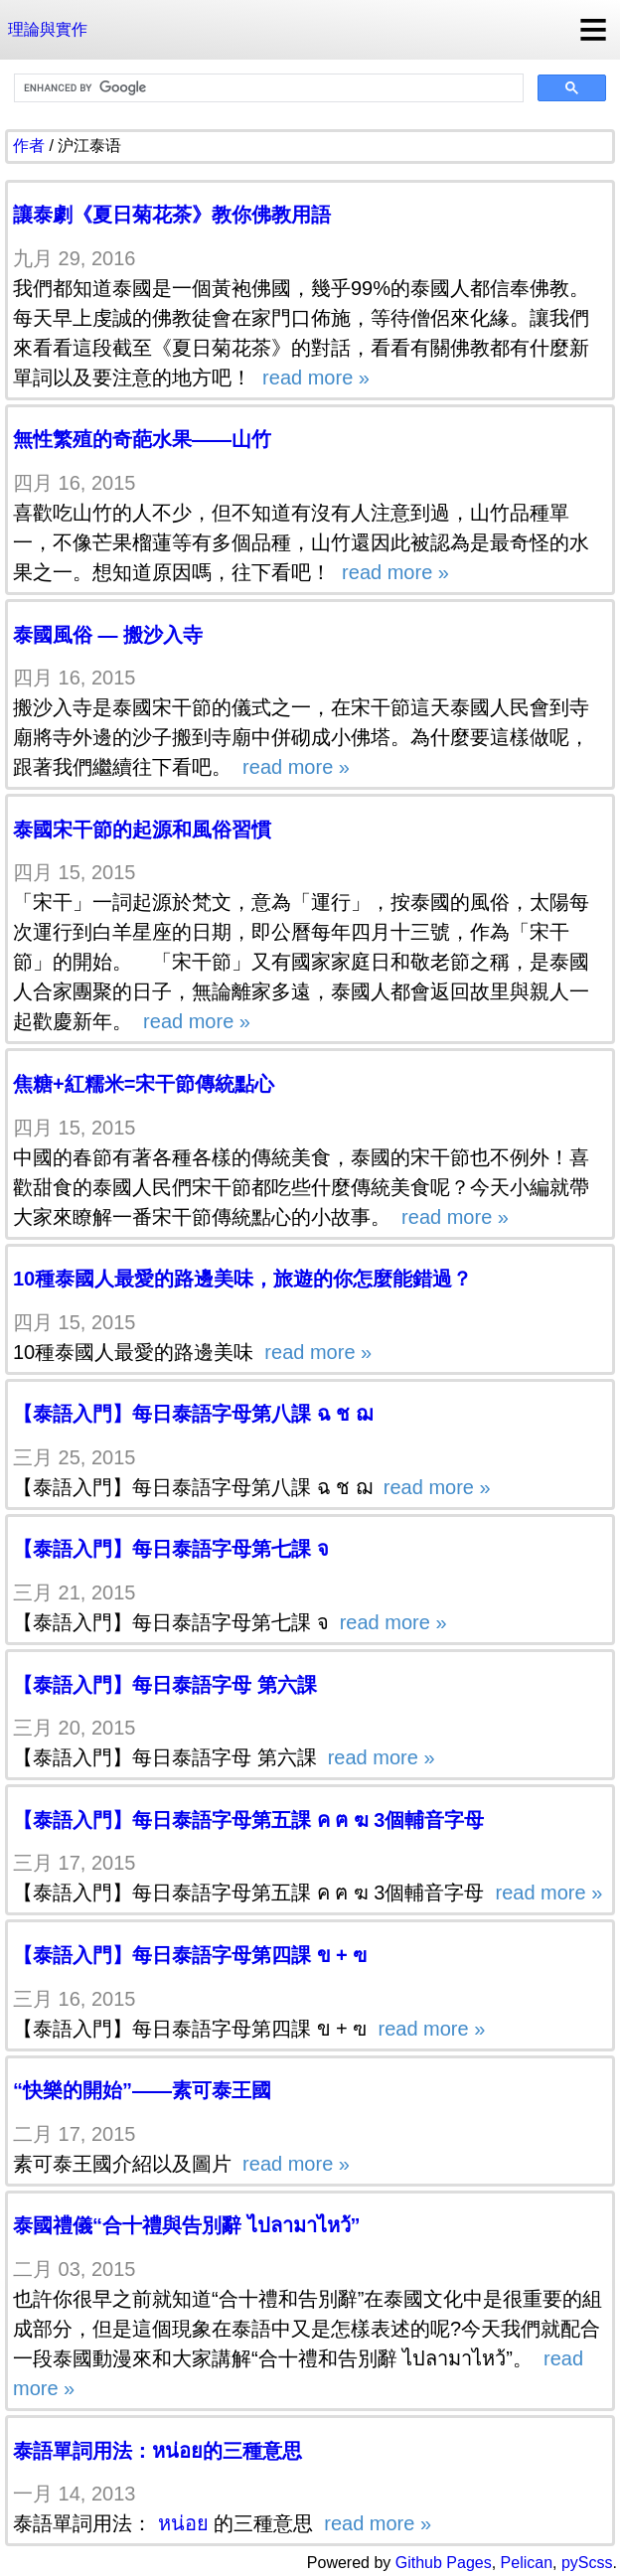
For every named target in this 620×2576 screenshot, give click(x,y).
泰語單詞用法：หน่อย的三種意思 (157, 2451)
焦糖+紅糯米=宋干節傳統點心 (143, 1084)
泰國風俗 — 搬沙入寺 (108, 635)
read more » (313, 377)
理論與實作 (47, 29)
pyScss (587, 2562)
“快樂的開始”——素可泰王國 (142, 2090)
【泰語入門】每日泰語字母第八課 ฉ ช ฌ (193, 1414)
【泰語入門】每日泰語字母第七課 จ (171, 1549)
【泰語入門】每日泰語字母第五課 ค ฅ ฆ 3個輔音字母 (248, 1820)
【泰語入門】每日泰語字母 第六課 (165, 1685)
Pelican (526, 2562)
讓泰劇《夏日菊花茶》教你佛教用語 (172, 215)
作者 (29, 145)
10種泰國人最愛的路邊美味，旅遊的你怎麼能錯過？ (242, 1278)
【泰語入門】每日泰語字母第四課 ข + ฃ (190, 1955)
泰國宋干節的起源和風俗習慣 (142, 829)
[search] (267, 88)
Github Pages (443, 2562)
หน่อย (183, 2523)
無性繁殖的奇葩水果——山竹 (142, 439)
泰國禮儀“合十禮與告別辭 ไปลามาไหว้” (187, 2225)
